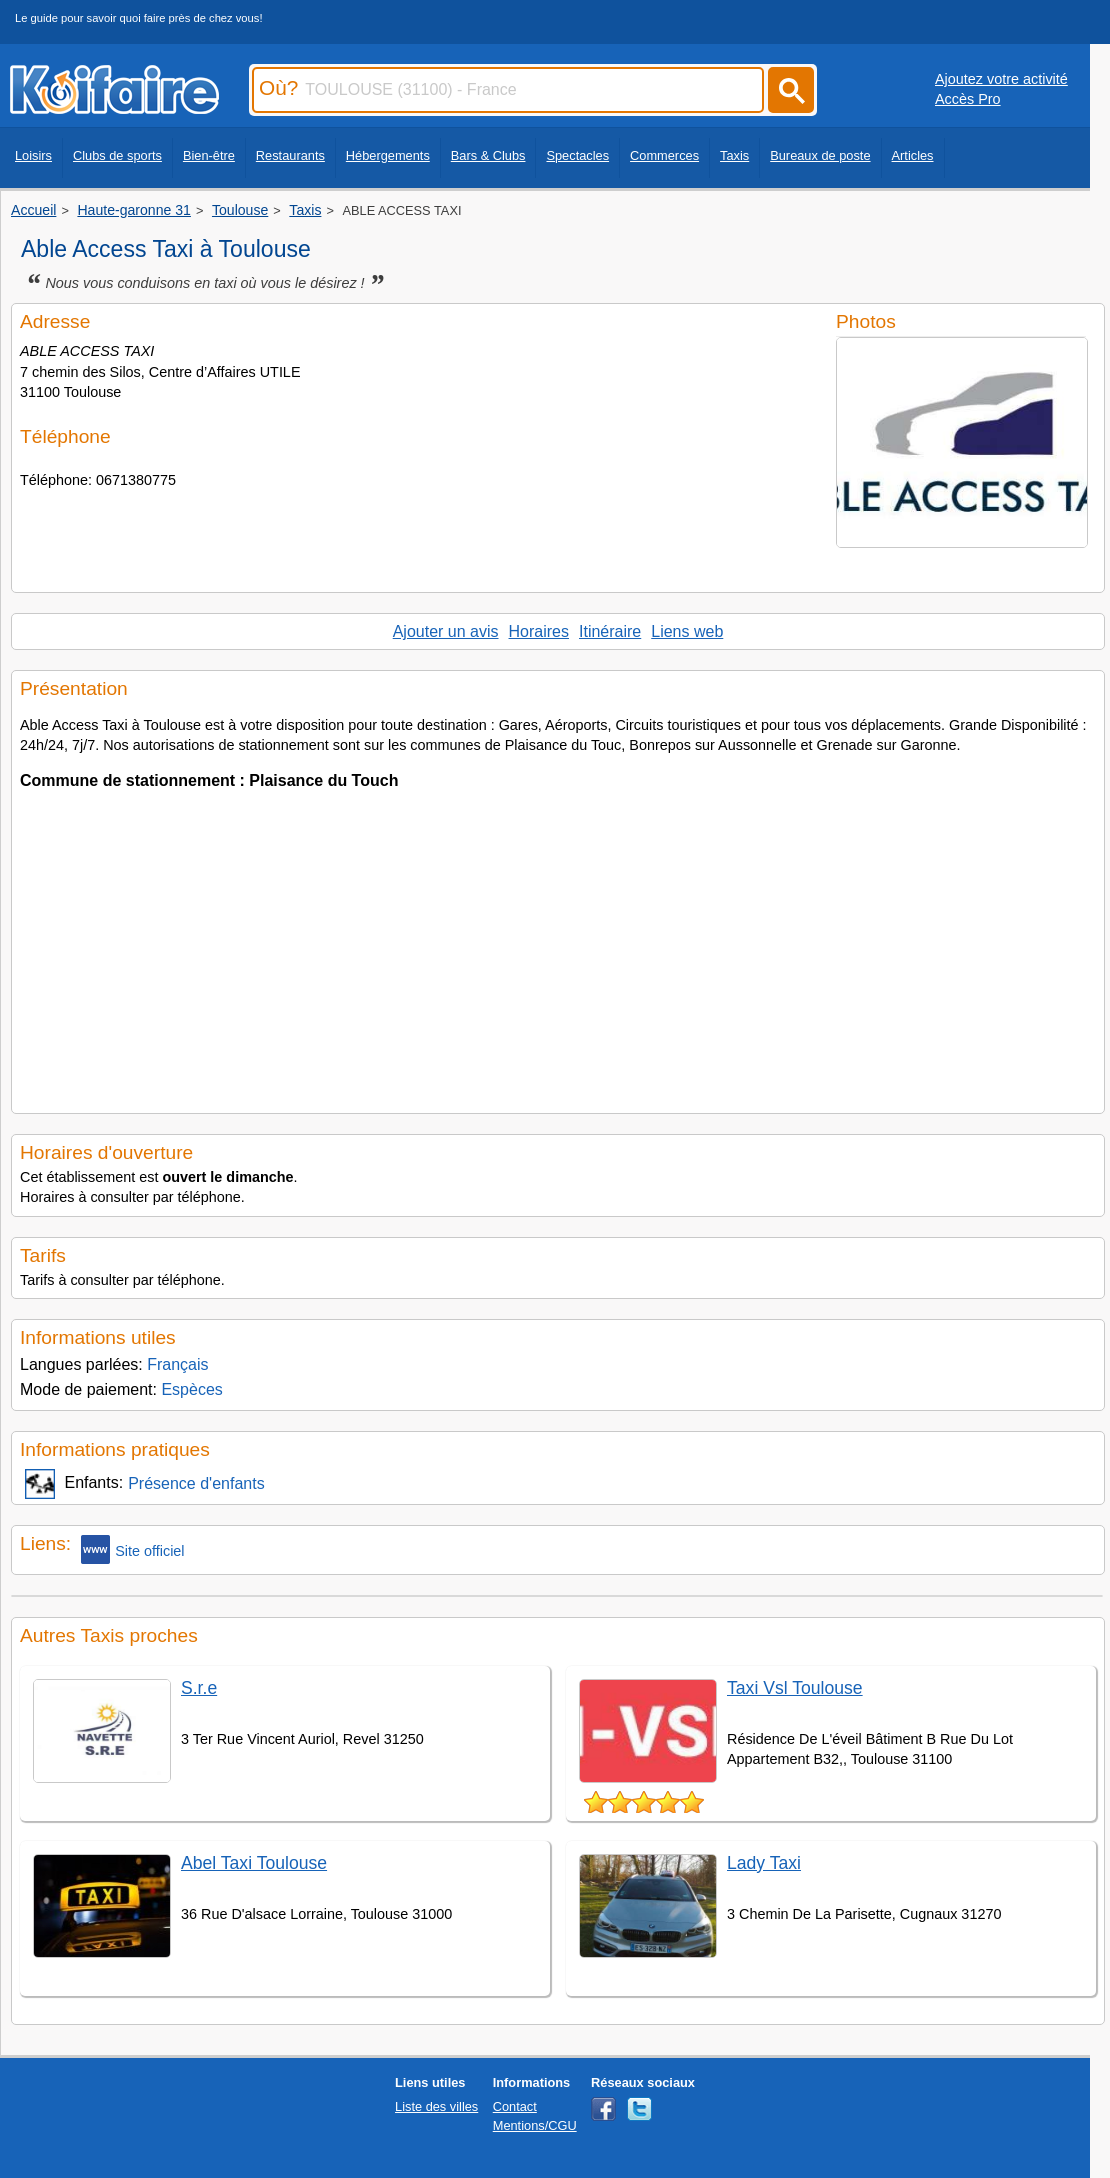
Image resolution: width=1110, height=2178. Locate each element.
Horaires (539, 631)
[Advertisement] (558, 945)
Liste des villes (436, 2106)
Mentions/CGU (535, 2125)
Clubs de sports (117, 155)
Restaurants (290, 155)
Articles (913, 155)
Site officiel (132, 1549)
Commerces (664, 155)
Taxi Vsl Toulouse (795, 1688)
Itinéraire (610, 631)
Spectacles (577, 155)
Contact (515, 2106)
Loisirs (33, 155)
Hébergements (388, 155)
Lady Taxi (764, 1863)
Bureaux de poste (820, 155)
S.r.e (199, 1688)
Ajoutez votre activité (1001, 79)
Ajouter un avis (446, 631)
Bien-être (209, 155)
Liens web (687, 631)
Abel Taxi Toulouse (254, 1863)
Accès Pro (968, 99)
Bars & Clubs (488, 155)
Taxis (734, 155)
